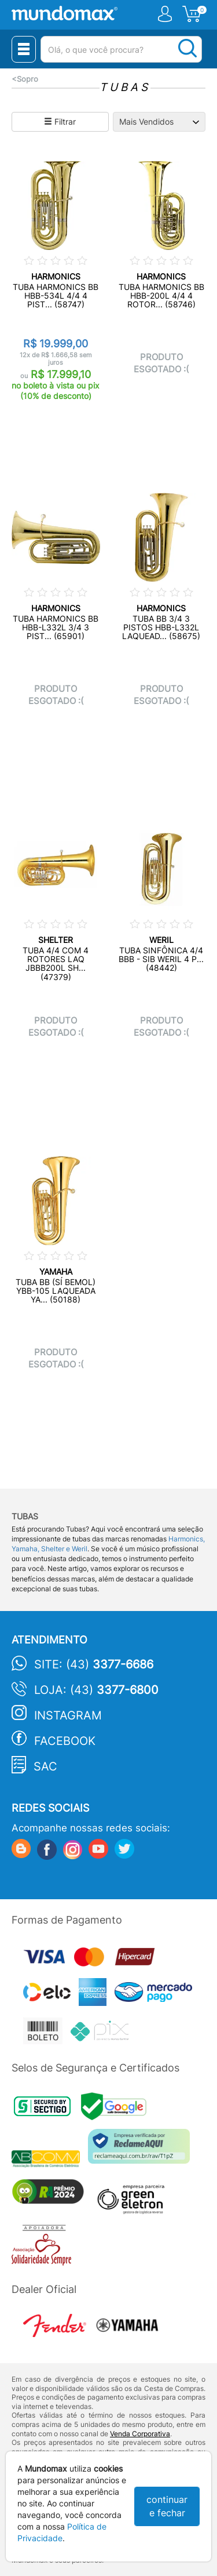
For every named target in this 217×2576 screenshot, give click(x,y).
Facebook (64, 1741)
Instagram (68, 1715)
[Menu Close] (24, 49)
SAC (45, 1766)
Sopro (27, 79)
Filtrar (60, 121)
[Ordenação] (159, 122)
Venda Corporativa (140, 2433)
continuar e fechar (166, 2506)
